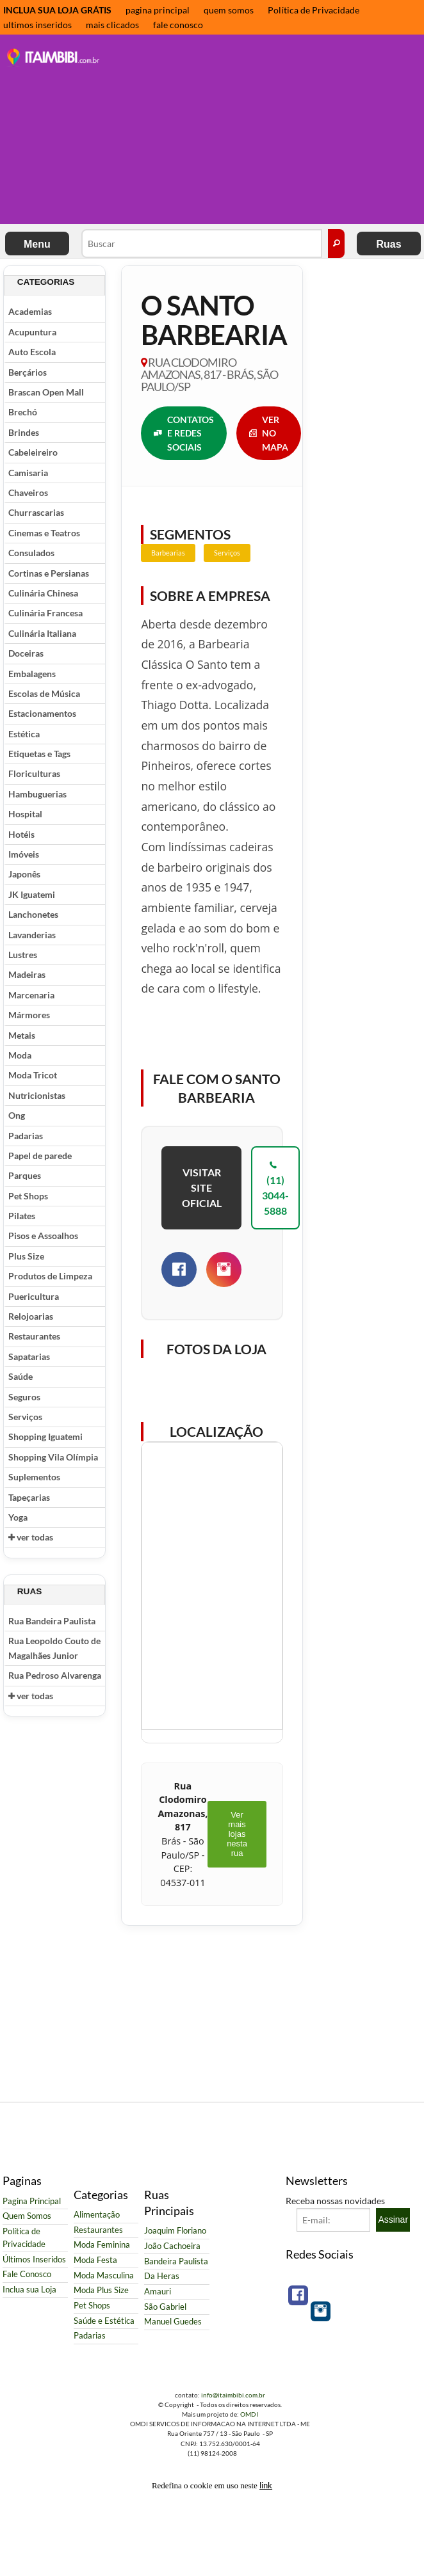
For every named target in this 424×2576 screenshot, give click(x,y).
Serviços (25, 1416)
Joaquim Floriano (175, 2231)
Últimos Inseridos (34, 2259)
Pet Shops (28, 1195)
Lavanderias (32, 934)
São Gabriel (165, 2307)
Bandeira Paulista (176, 2261)
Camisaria (28, 472)
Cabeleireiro (33, 452)
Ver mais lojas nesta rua (237, 1834)
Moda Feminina (102, 2245)
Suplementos (34, 1476)
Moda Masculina (104, 2275)
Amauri (157, 2291)
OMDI (249, 2414)
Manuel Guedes (173, 2321)
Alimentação (97, 2215)
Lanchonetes (33, 914)
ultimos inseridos (37, 24)
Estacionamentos (42, 713)
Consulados (31, 552)
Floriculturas (34, 773)
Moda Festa (95, 2260)
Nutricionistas (36, 1095)
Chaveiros (28, 492)
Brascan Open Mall (46, 392)
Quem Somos (27, 2216)
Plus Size (26, 1256)
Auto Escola (32, 351)
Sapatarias (29, 1356)
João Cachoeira (172, 2246)
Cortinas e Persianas (48, 573)
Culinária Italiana (42, 633)
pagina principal (158, 9)
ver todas (30, 1537)
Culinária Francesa (45, 612)
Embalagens (32, 673)
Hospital (25, 813)
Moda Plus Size (101, 2290)
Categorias (46, 282)
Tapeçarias (29, 1497)
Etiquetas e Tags (39, 753)
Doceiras (26, 653)
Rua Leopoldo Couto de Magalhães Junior (54, 1647)
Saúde (20, 1376)
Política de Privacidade (313, 9)
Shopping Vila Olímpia (53, 1457)
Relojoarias (30, 1316)
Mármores (29, 1014)
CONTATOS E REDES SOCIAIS (184, 433)
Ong (16, 1115)
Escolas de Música (44, 693)
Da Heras (161, 2276)
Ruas (389, 244)
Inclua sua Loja (29, 2289)
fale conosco (178, 24)
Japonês (24, 873)
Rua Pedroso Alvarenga (54, 1675)
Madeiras (26, 974)
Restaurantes (34, 1336)
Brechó (22, 411)
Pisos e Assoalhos (43, 1235)
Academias (30, 311)
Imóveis (23, 854)
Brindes (23, 432)
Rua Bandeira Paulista (51, 1620)
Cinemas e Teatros (44, 532)
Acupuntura (32, 331)
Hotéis (21, 834)
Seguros (24, 1396)
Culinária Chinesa (43, 593)
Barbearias (168, 552)
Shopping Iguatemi (45, 1436)
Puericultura (33, 1296)
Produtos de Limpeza (50, 1275)
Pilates (21, 1215)
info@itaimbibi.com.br (233, 2395)
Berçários (27, 372)
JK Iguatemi (31, 894)
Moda (19, 1055)
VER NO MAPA (268, 433)
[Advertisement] (266, 130)
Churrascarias (36, 512)
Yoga (18, 1517)
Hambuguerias (37, 793)
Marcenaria (31, 994)
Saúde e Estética (104, 2321)
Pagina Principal (32, 2201)
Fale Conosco (27, 2274)
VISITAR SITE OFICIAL (202, 1187)
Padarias (25, 1135)
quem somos (229, 9)
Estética (24, 733)
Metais (21, 1035)
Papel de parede (40, 1155)
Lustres (22, 954)
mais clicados (112, 24)
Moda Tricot (32, 1074)
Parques (24, 1175)
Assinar (393, 2219)
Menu (37, 244)
